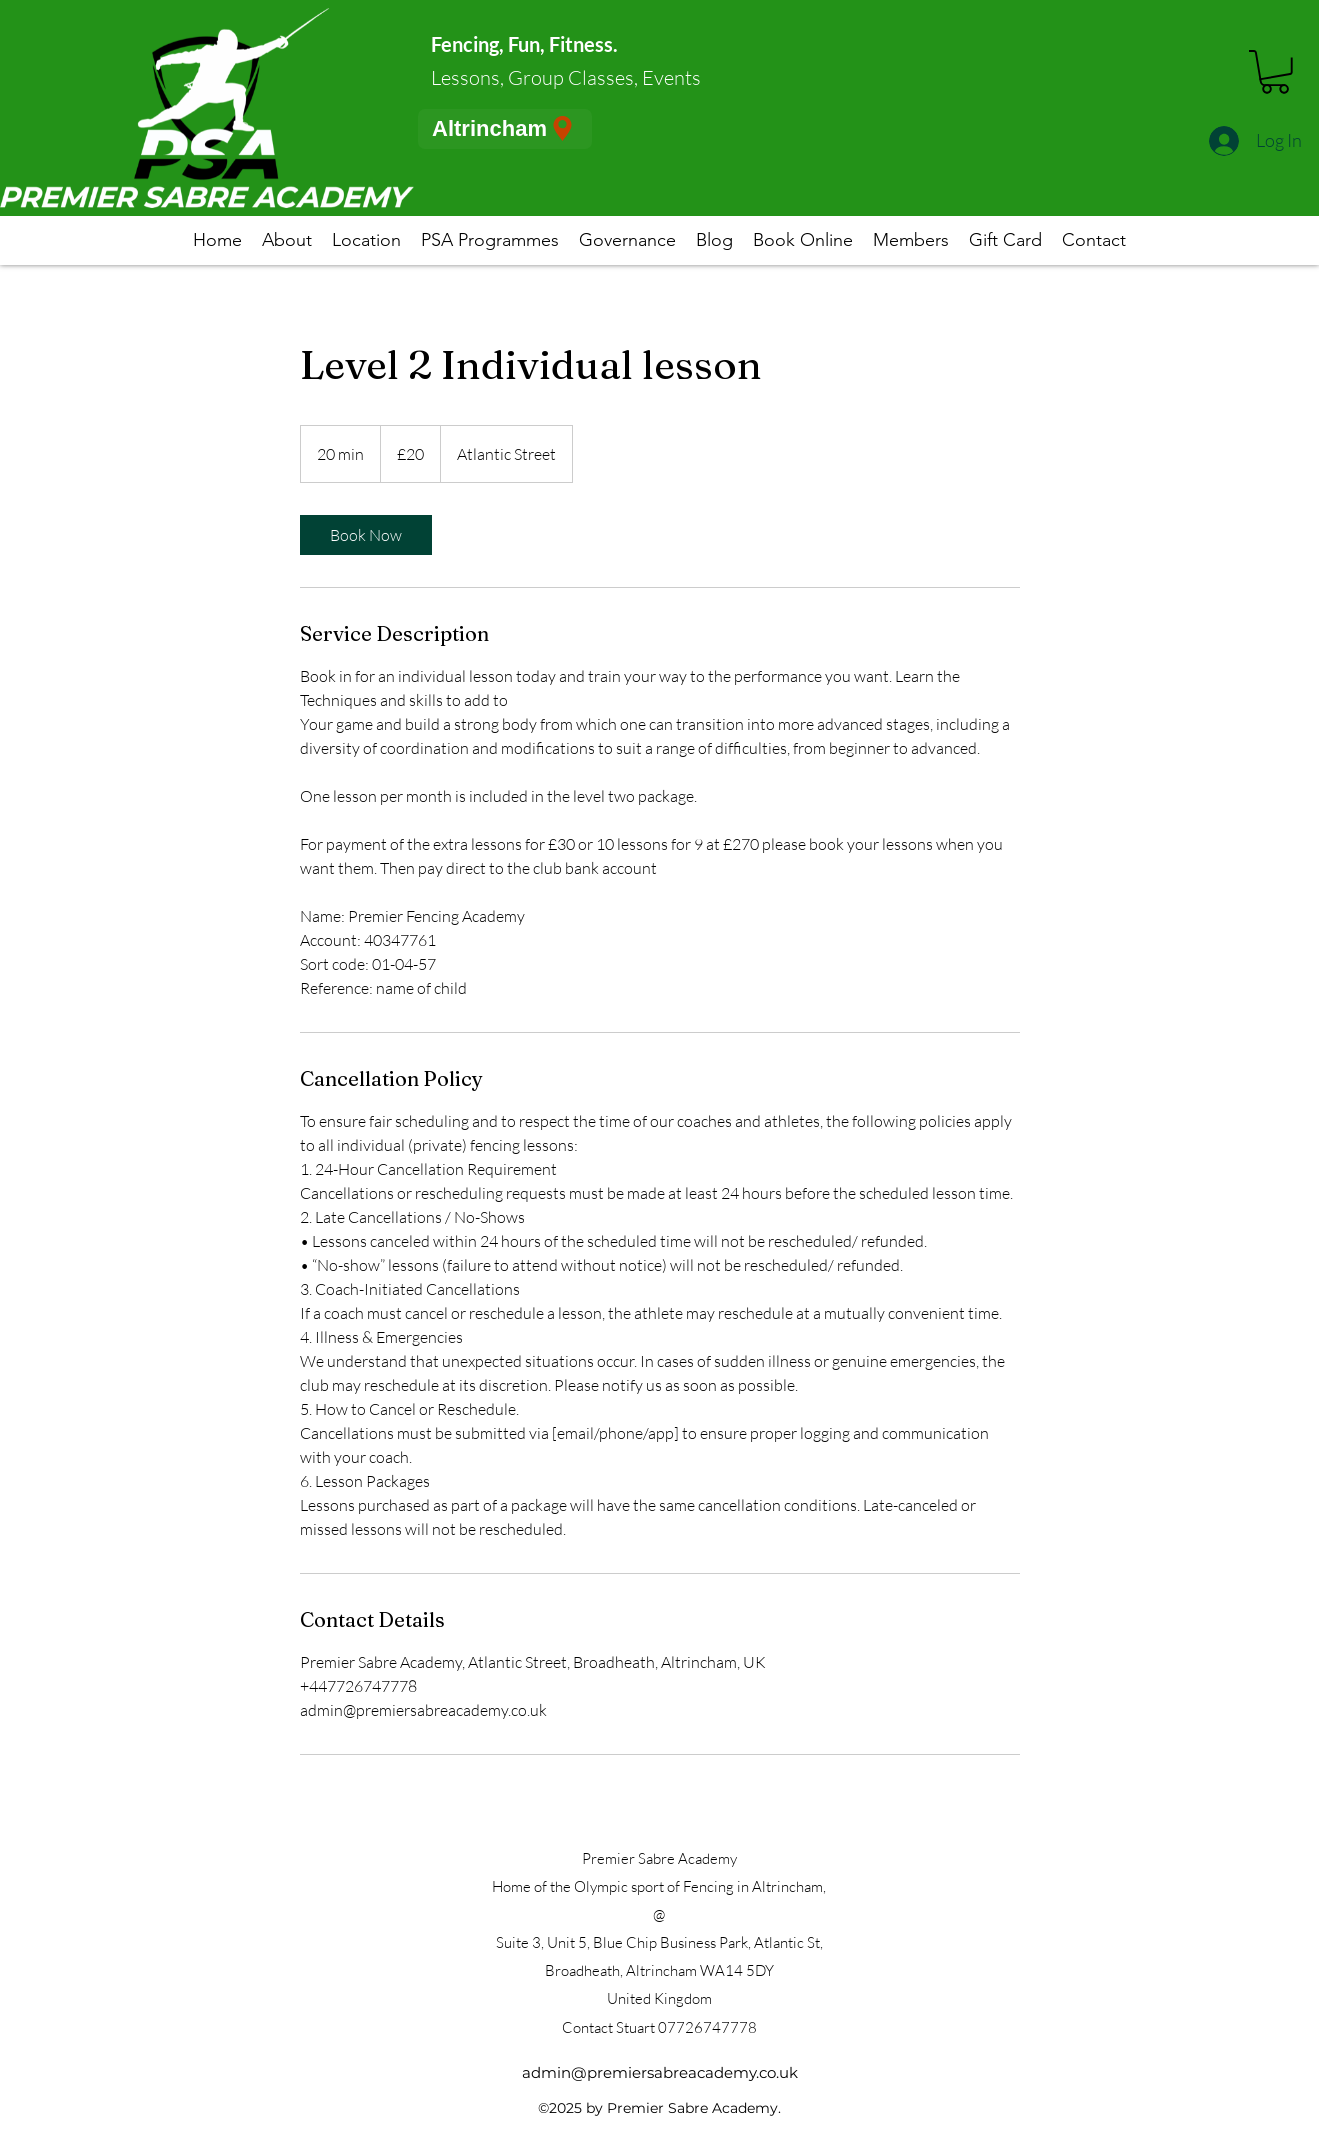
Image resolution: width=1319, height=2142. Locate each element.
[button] (1275, 72)
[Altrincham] (505, 129)
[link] (366, 535)
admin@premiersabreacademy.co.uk (660, 2072)
